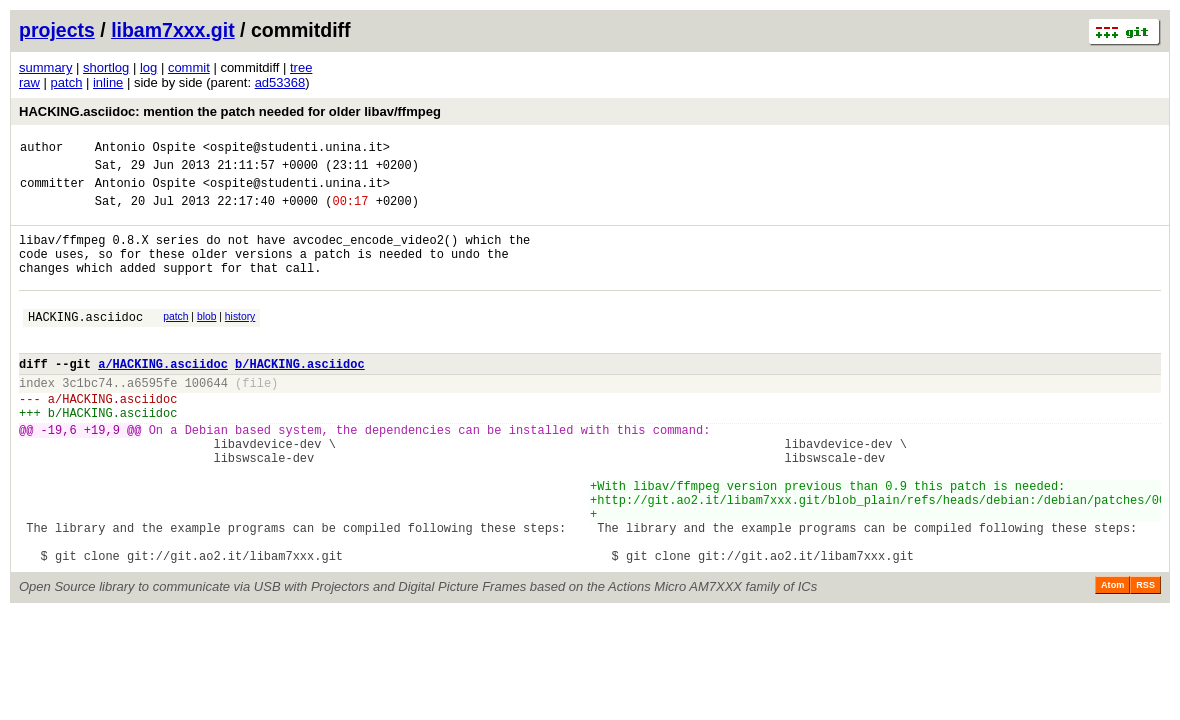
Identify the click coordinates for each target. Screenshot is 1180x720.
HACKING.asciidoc (85, 343)
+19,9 (102, 474)
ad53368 (280, 82)
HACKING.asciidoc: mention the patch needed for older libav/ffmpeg (230, 111)
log (148, 67)
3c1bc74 (87, 418)
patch (67, 82)
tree (301, 67)
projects (57, 30)
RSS (1145, 657)
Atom (1112, 657)
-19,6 (59, 474)
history (240, 340)
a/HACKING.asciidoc (163, 396)
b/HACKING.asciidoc (300, 396)
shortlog (106, 67)
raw (29, 82)
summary (45, 67)
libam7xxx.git (173, 30)
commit (189, 67)
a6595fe (152, 418)
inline (108, 82)
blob (207, 340)
